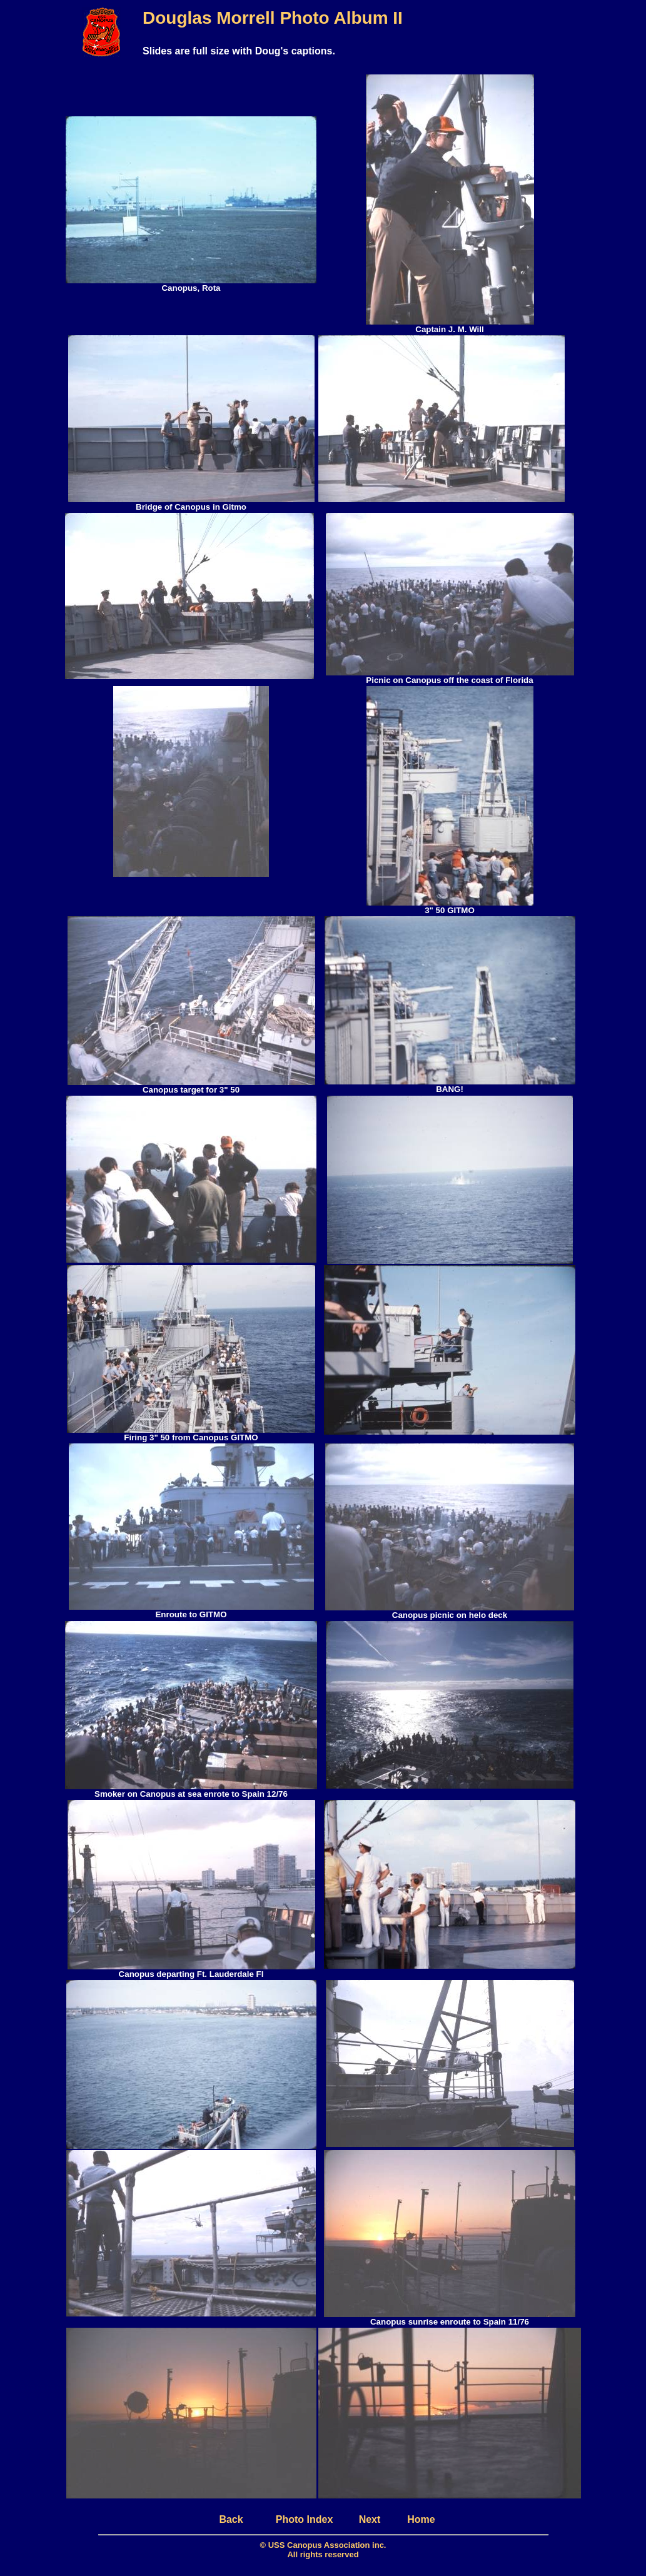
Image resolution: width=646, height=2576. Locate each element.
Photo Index (304, 2519)
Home (421, 2519)
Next (370, 2519)
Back (231, 2519)
